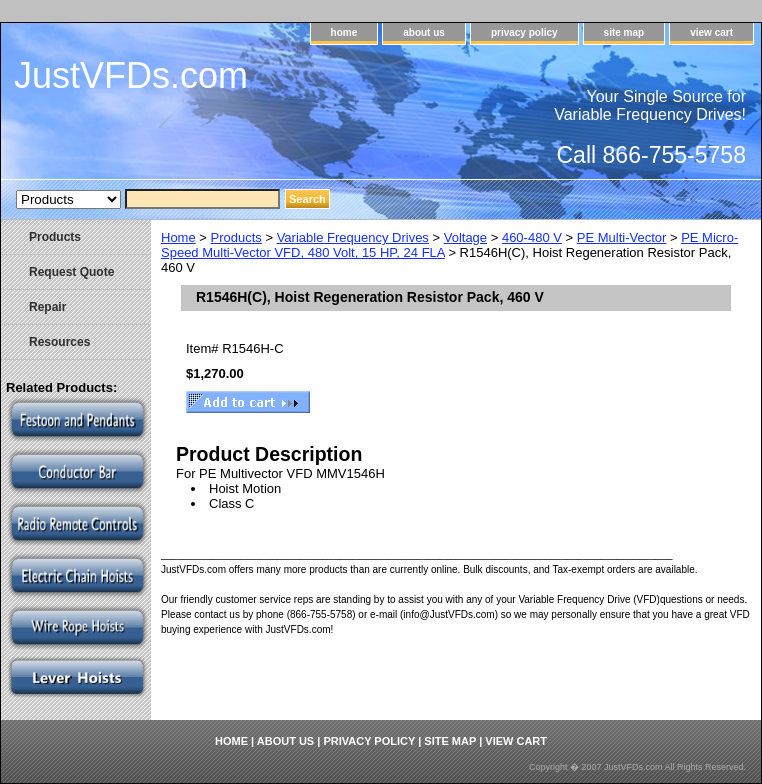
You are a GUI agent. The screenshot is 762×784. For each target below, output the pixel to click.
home (344, 32)
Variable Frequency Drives (353, 237)
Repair (47, 307)
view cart (711, 32)
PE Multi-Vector (622, 237)
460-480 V (532, 237)
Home (178, 237)
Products (236, 237)
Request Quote (71, 272)
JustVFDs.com (131, 75)
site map (624, 32)
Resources (59, 342)
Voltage (465, 237)
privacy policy (524, 32)
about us (424, 32)
